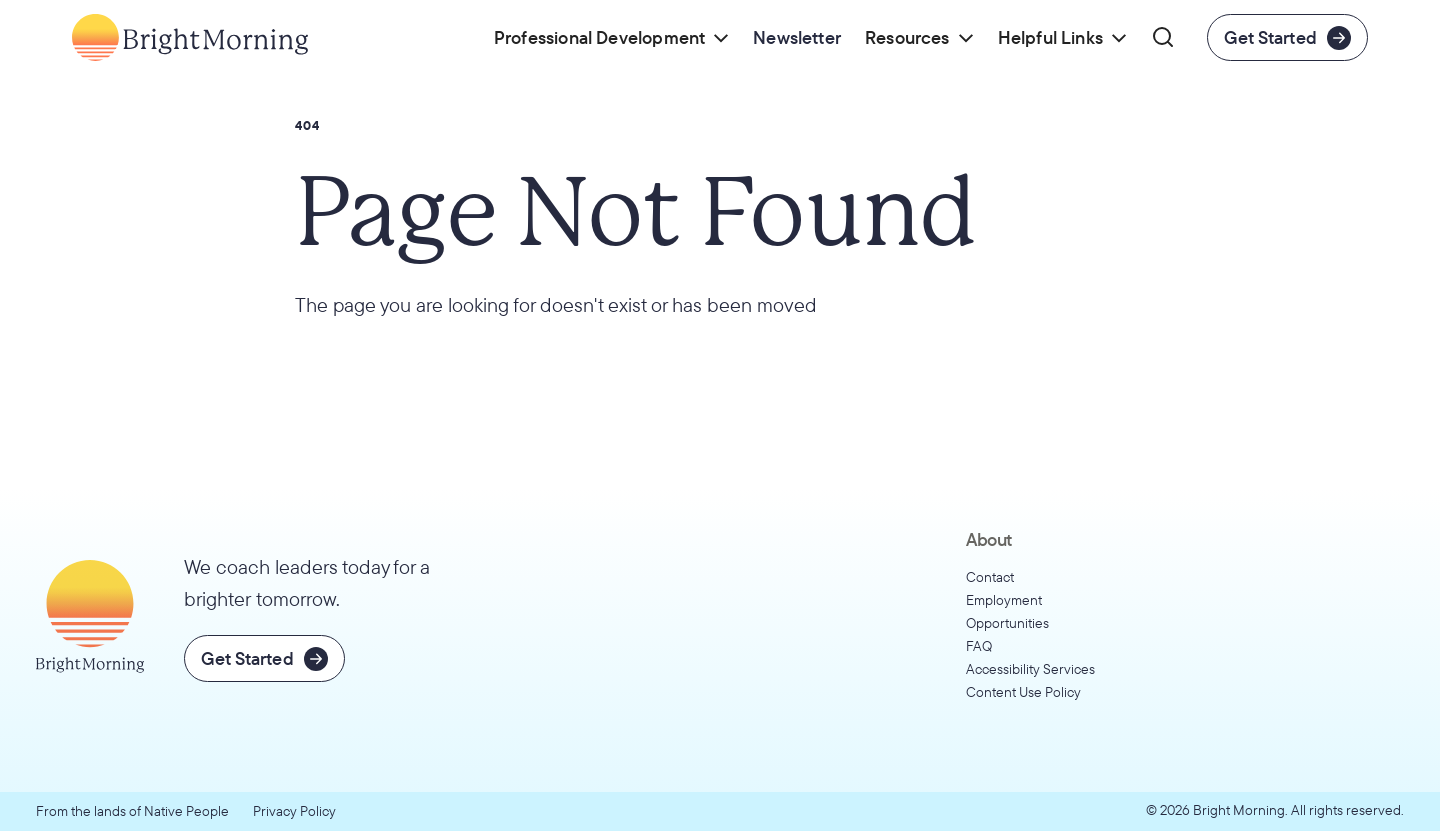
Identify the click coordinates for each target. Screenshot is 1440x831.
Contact (990, 577)
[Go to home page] (190, 37)
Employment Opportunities (1007, 611)
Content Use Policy (1023, 692)
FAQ (979, 646)
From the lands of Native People (132, 811)
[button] (611, 37)
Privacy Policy (294, 811)
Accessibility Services (1030, 669)
